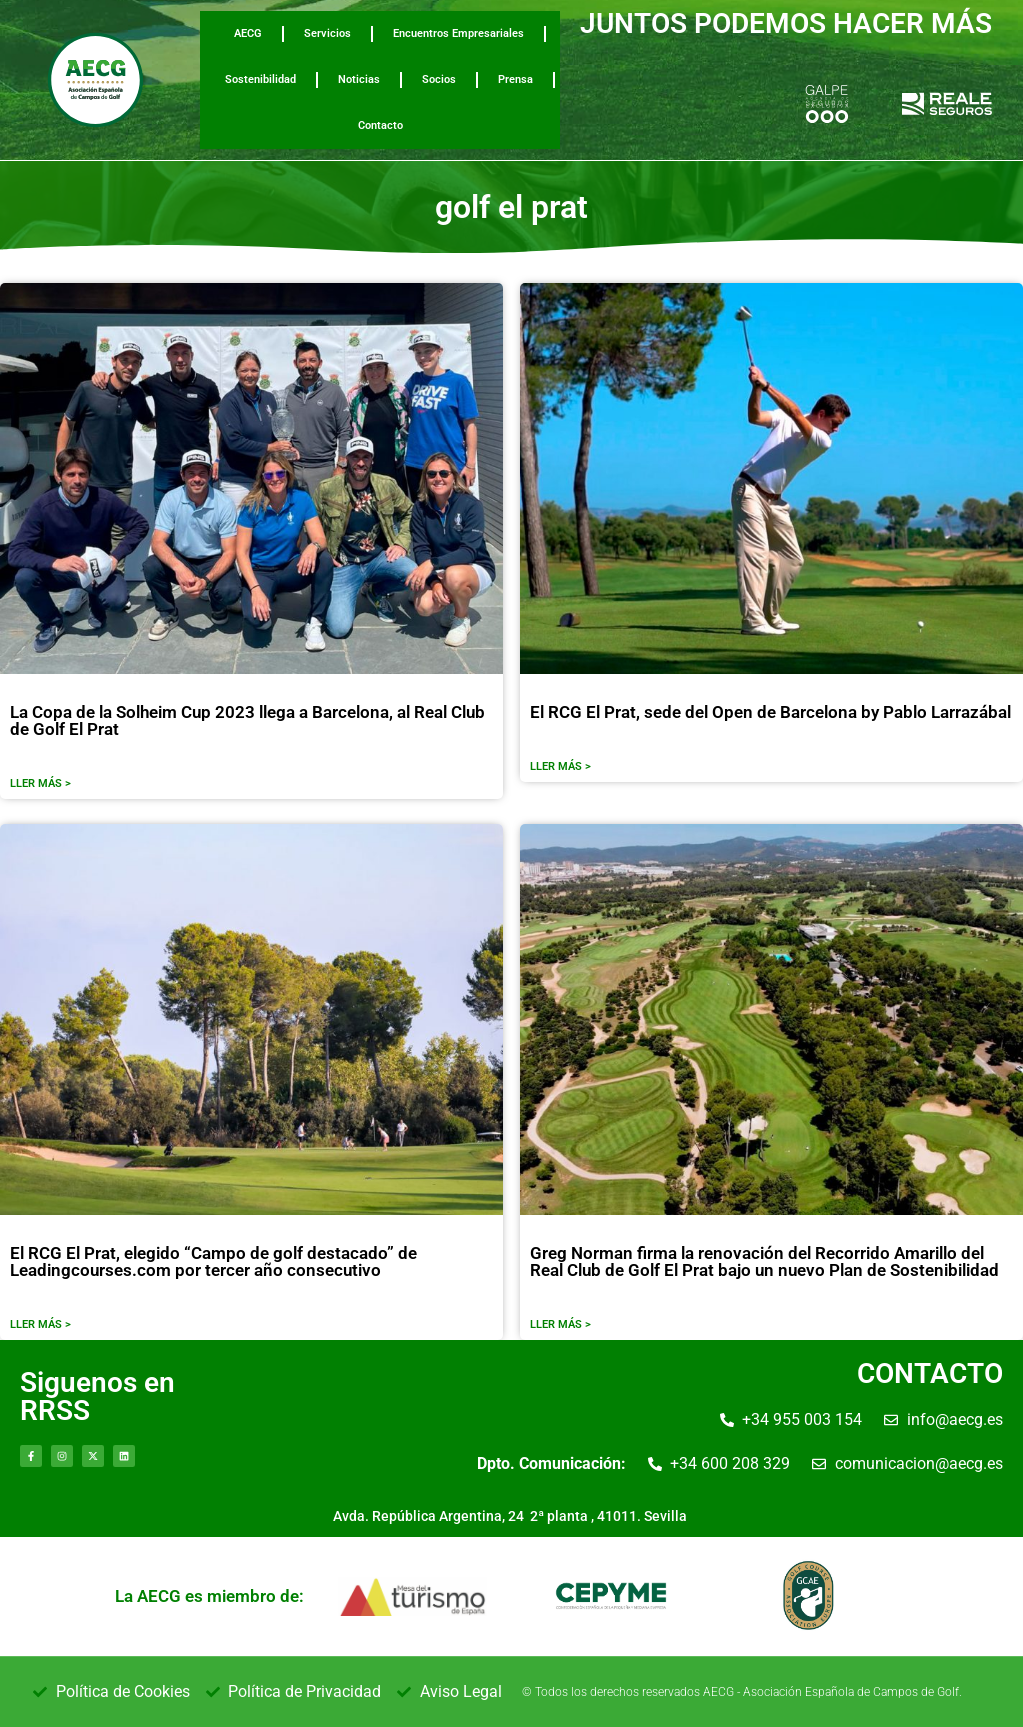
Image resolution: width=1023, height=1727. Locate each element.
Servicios (327, 33)
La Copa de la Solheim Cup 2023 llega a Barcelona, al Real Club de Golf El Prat (247, 720)
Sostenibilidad (260, 79)
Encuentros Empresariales (458, 33)
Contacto (380, 125)
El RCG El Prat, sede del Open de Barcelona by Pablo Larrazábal (770, 712)
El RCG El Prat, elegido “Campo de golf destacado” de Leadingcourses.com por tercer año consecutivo (213, 1261)
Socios (439, 79)
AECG (248, 33)
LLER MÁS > (40, 783)
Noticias (359, 79)
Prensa (515, 79)
